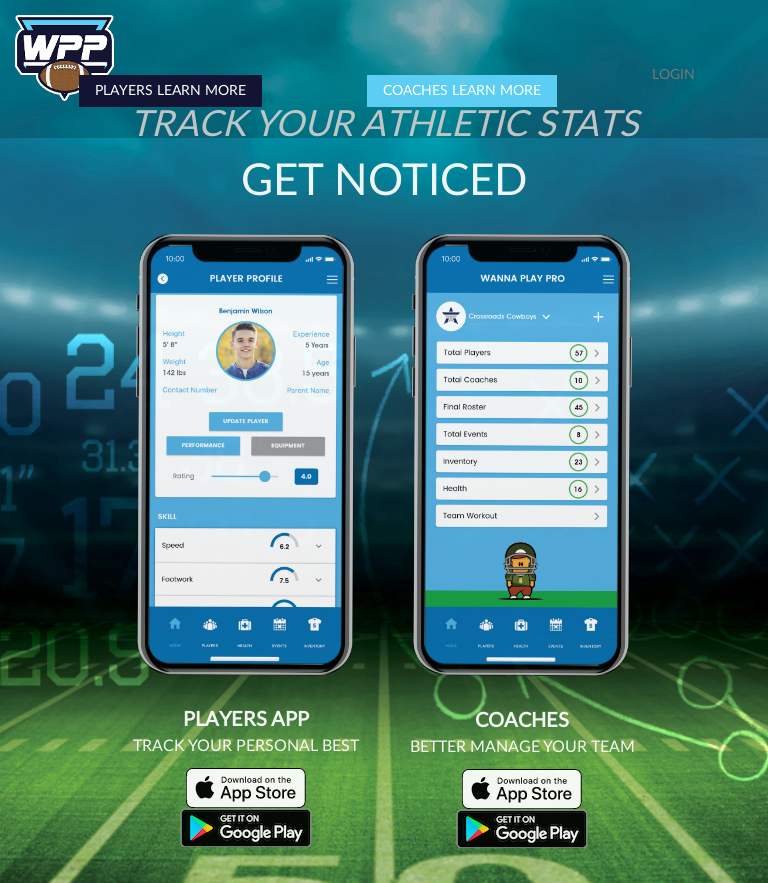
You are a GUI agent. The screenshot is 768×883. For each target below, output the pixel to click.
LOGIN (673, 75)
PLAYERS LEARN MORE (170, 91)
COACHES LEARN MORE (462, 91)
